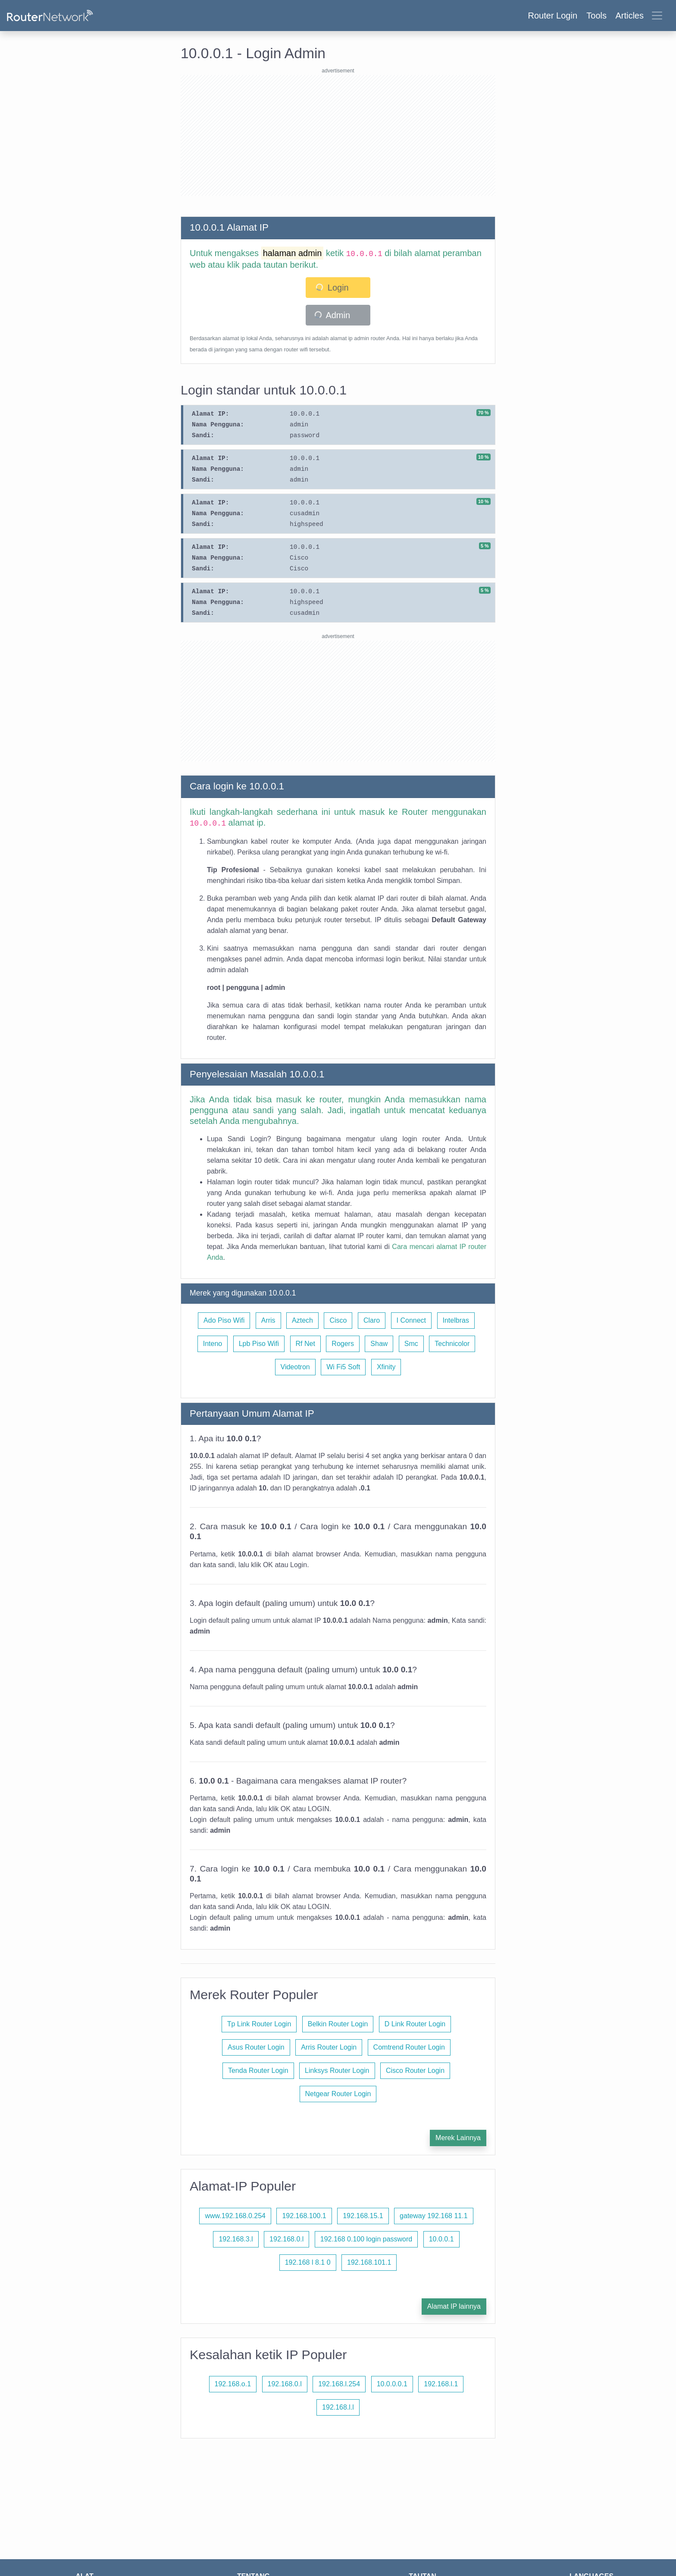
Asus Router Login (256, 2047)
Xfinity (386, 1367)
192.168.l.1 (441, 2384)
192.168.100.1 (304, 2215)
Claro (371, 1320)
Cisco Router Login (415, 2070)
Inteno (212, 1343)
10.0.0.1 (441, 2239)
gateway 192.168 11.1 (433, 2215)
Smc (411, 1343)
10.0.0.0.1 (392, 2384)
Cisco (338, 1320)
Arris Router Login (329, 2047)
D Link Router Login (415, 2024)
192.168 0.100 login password (366, 2239)
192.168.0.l (286, 2239)
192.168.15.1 (363, 2215)
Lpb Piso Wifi (259, 1343)
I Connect (411, 1320)
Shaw (379, 1343)
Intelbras (456, 1320)
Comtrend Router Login (409, 2047)
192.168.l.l (338, 2407)
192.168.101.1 (369, 2262)
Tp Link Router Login (259, 2024)
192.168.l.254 (339, 2384)
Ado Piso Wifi (223, 1320)
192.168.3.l (236, 2239)
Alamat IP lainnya (454, 2306)
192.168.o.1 (233, 2384)
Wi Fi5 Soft (343, 1367)
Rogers (343, 1343)
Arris (268, 1320)
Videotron (295, 1367)
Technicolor (452, 1343)
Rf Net (305, 1343)
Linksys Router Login (337, 2070)
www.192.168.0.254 (235, 2215)
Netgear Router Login (338, 2093)
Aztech (302, 1320)
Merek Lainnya (458, 2137)
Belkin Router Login (338, 2024)
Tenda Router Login (258, 2070)
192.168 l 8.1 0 (308, 2262)
